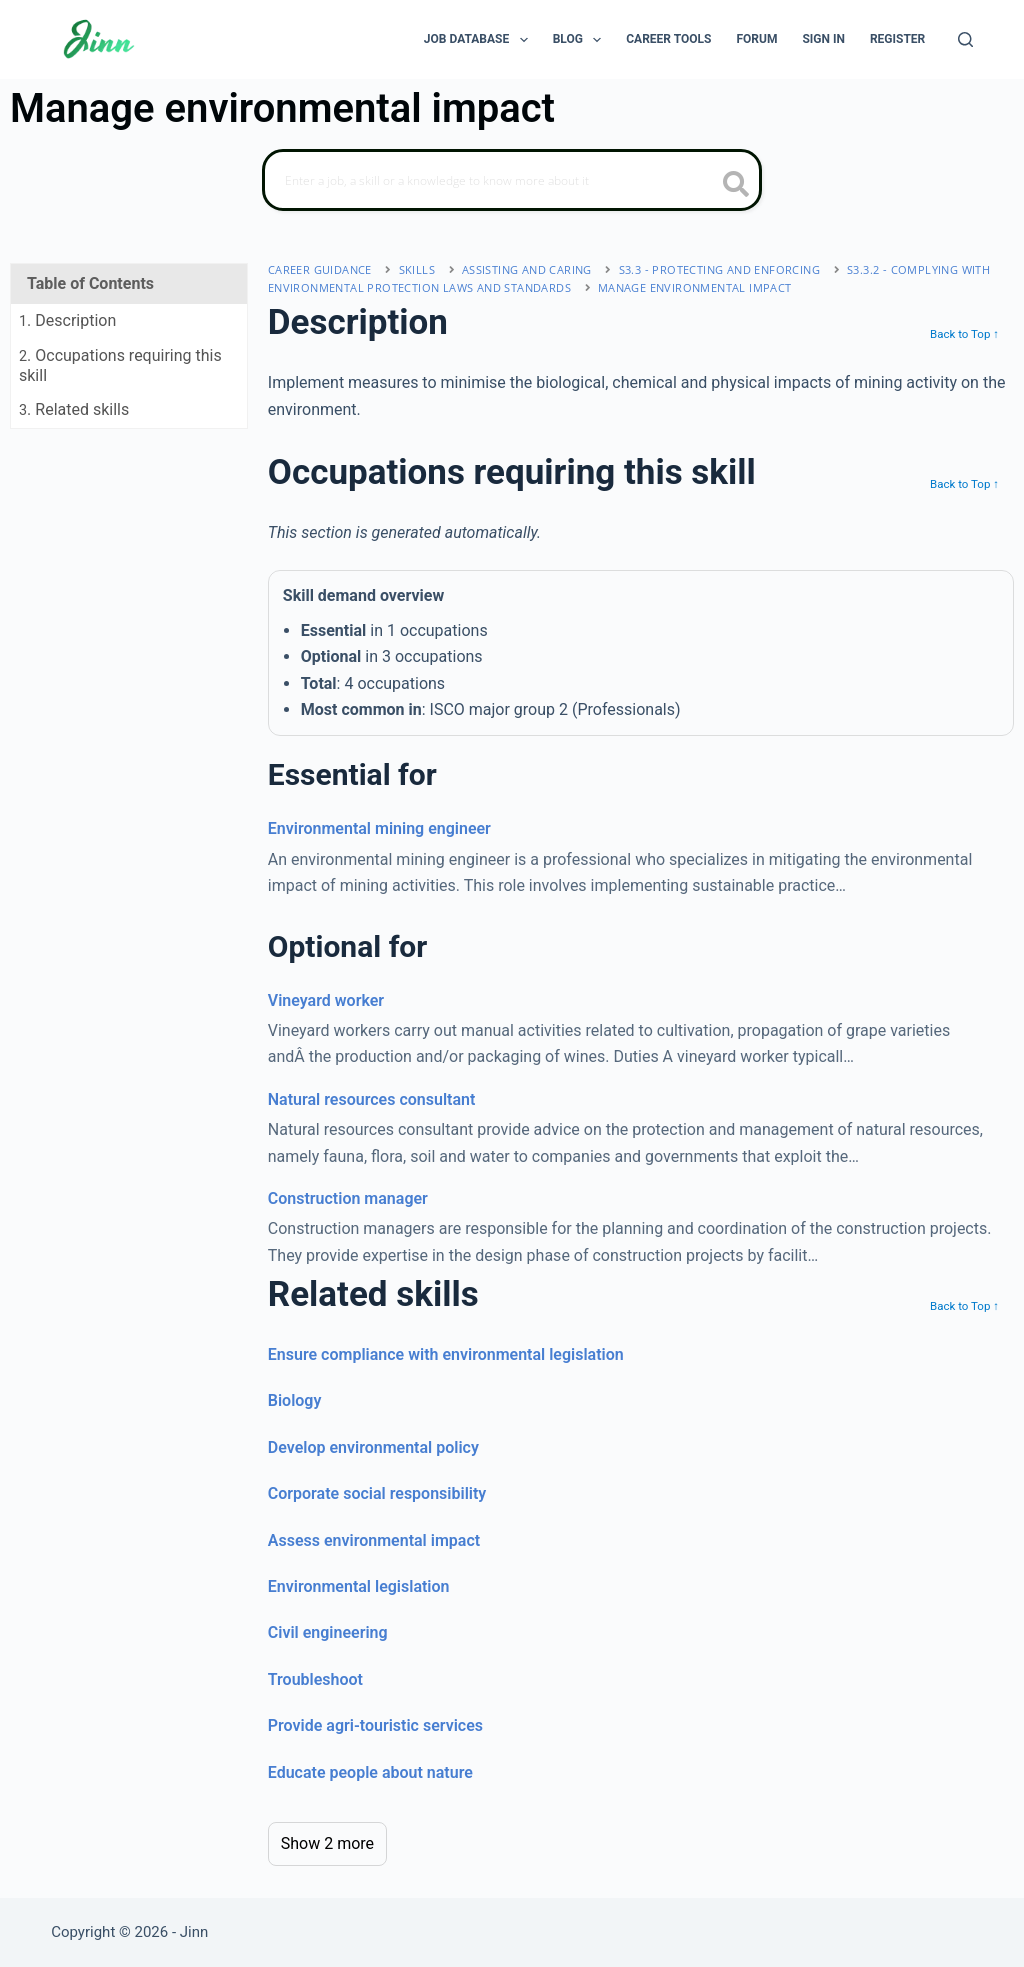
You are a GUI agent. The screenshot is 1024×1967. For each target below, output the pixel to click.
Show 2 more (327, 1843)
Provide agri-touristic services (375, 1725)
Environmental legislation (359, 1586)
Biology (295, 1400)
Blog (581, 40)
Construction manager (348, 1198)
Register (897, 39)
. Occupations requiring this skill (120, 365)
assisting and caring (527, 269)
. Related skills (74, 409)
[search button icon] (736, 186)
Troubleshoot (315, 1679)
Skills (417, 269)
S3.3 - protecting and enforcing (719, 269)
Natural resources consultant (372, 1099)
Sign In (823, 39)
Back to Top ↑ (964, 334)
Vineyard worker (326, 1000)
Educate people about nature (370, 1772)
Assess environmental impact (374, 1540)
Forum (756, 39)
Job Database (480, 40)
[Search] (965, 39)
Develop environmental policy (373, 1447)
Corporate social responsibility (377, 1493)
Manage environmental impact (695, 287)
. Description (67, 320)
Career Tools (668, 39)
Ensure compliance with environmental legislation (446, 1354)
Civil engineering (328, 1632)
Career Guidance (320, 269)
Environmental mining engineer (379, 828)
